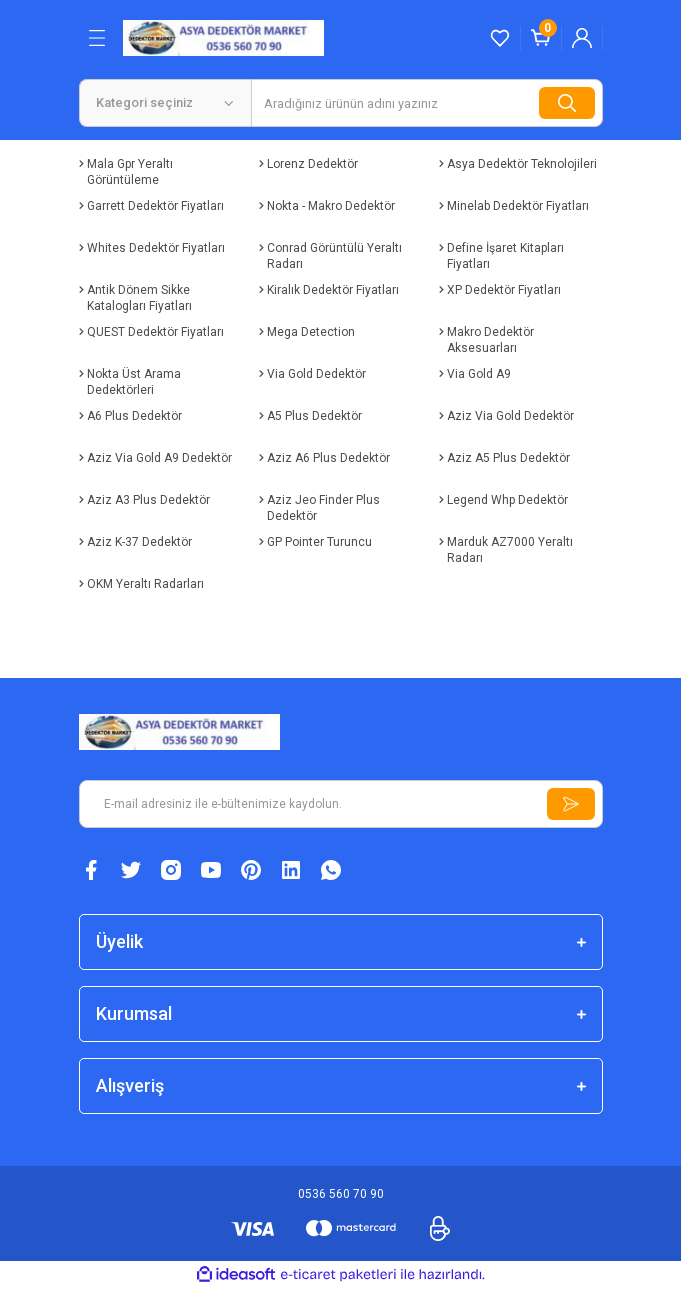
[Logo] (224, 37)
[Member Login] (582, 38)
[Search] (427, 103)
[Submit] (571, 804)
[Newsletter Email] (341, 804)
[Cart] (541, 38)
